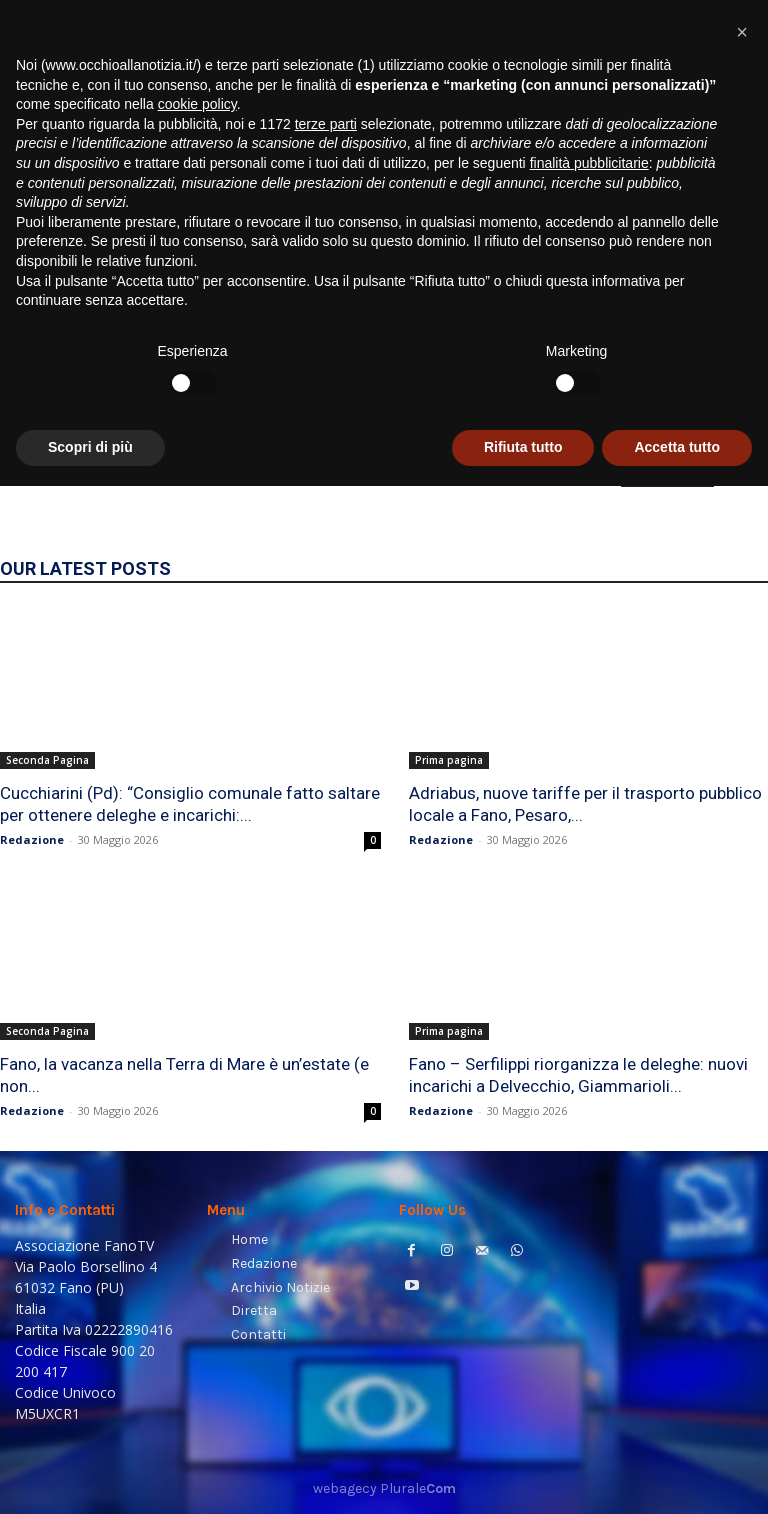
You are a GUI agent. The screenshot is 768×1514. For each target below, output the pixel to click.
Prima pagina (449, 760)
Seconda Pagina (47, 760)
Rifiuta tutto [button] (523, 1475)
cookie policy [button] (197, 1132)
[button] (728, 255)
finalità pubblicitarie (589, 1191)
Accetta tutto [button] (677, 1475)
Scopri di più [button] (90, 1475)
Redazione (32, 839)
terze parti (326, 1152)
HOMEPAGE (667, 473)
